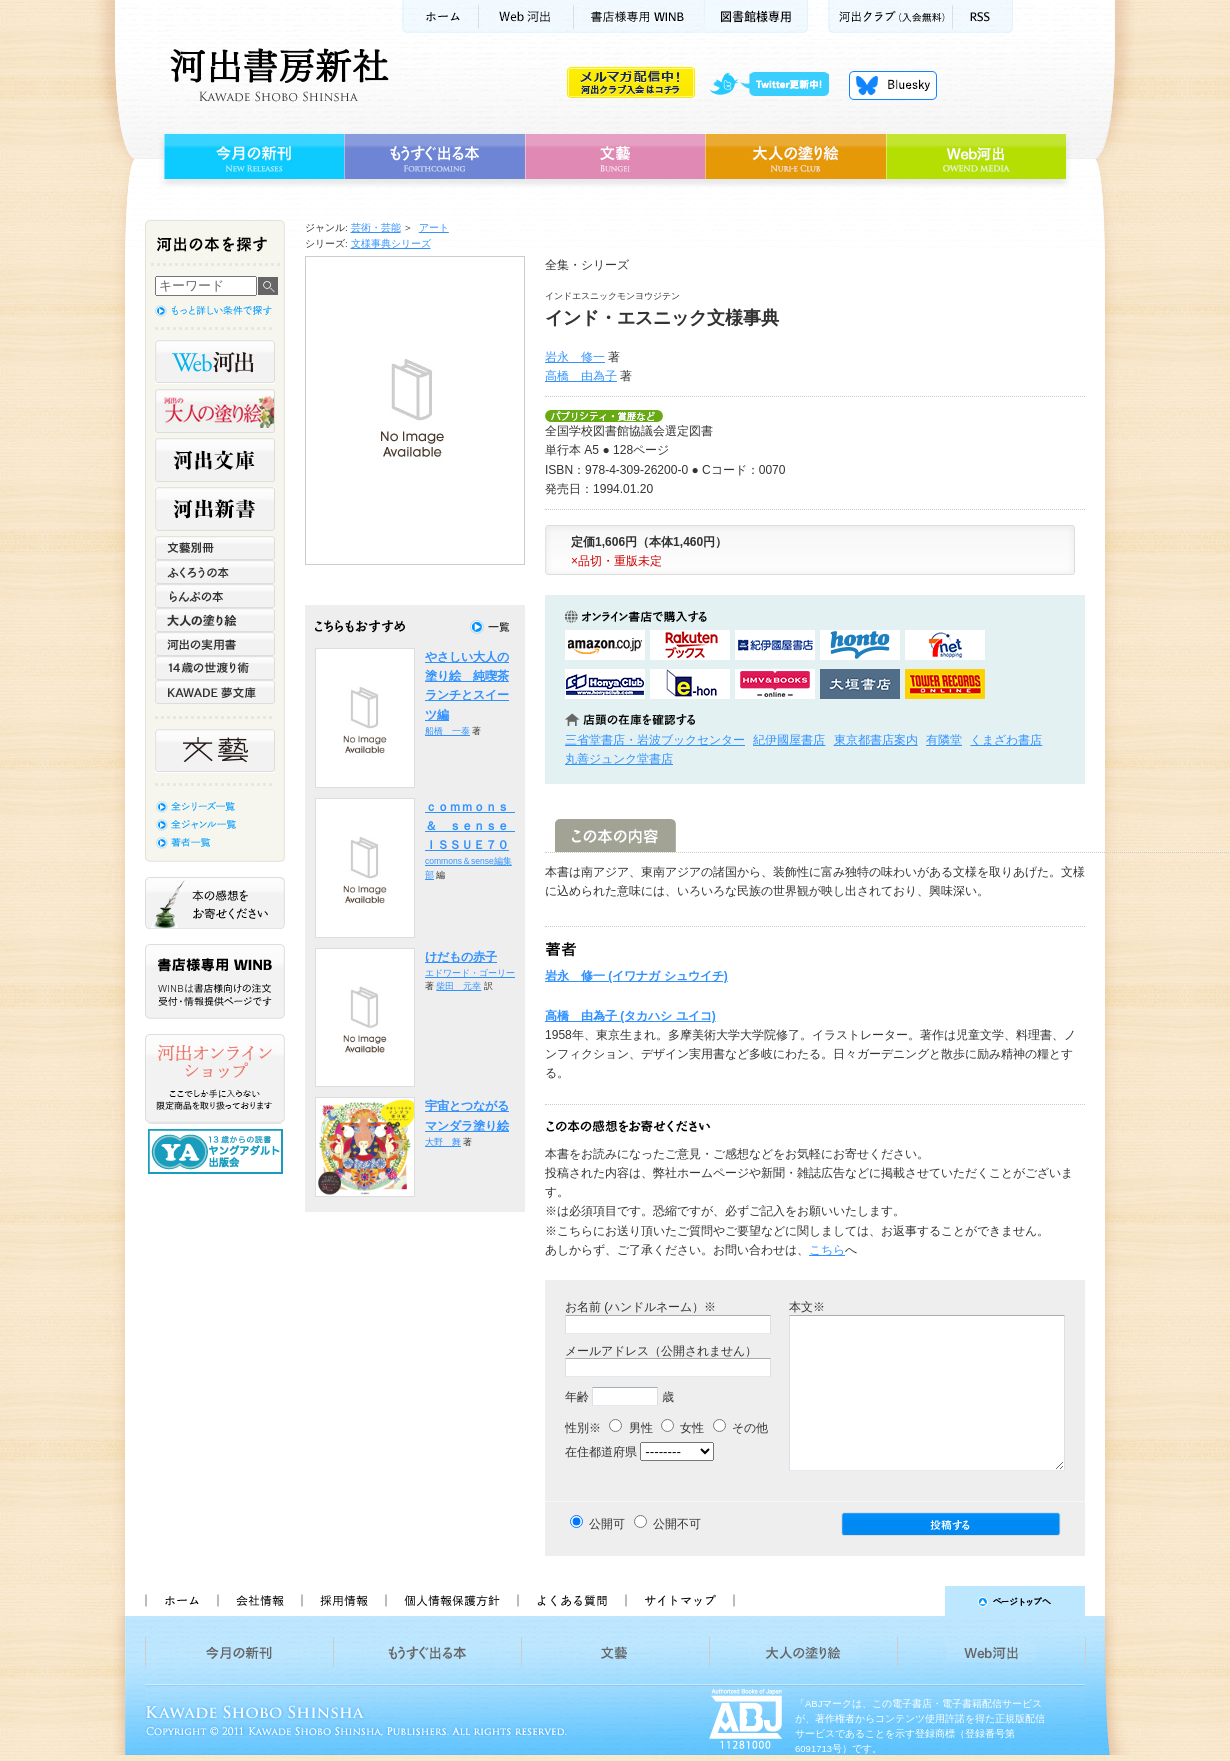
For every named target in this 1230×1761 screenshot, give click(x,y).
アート (434, 227)
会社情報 (259, 1601)
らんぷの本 (215, 596)
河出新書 (215, 509)
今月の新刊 (251, 157)
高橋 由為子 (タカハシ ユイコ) (630, 1016)
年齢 (577, 1397)
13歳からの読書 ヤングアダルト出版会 (218, 1151)
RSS (983, 16)
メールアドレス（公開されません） (661, 1351)
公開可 (607, 1524)
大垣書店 (860, 684)
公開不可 (677, 1524)
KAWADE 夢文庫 (215, 692)
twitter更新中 (776, 85)
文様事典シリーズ (391, 243)
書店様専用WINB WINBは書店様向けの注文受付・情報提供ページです (215, 981)
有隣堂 (944, 740)
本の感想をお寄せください (215, 903)
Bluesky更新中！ (893, 85)
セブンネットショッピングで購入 (945, 645)
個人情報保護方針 (451, 1601)
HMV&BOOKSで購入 (775, 684)
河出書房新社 (276, 75)
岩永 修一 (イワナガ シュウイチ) (636, 976)
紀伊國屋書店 (789, 740)
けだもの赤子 (461, 957)
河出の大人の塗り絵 (215, 411)
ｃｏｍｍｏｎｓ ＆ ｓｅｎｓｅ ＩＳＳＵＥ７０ (473, 826)
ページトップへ (918, 1601)
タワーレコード (945, 684)
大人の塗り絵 (795, 157)
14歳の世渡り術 (215, 668)
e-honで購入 (690, 684)
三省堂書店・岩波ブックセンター (655, 740)
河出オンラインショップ (215, 1079)
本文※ (807, 1307)
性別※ (583, 1428)
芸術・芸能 (376, 227)
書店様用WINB (639, 16)
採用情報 (343, 1601)
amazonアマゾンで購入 (605, 645)
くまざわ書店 (1006, 740)
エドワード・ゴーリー (470, 973)
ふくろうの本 (215, 572)
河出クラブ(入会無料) (890, 16)
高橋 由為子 (581, 376)
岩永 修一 (575, 357)
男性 (630, 1428)
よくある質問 (571, 1601)
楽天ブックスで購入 (690, 645)
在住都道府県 (601, 1452)
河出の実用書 (215, 644)
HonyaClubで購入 (605, 684)
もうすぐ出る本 (434, 157)
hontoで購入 (860, 645)
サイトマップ (680, 1601)
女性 (682, 1428)
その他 (740, 1428)
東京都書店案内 (876, 740)
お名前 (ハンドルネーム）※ (640, 1307)
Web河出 (526, 16)
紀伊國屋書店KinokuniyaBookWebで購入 (775, 645)
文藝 (615, 157)
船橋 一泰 (447, 731)
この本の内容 (615, 835)
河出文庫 (215, 460)
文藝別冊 (215, 548)
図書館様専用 (756, 16)
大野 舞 (443, 1142)
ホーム (440, 16)
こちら (827, 1250)
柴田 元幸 (458, 986)
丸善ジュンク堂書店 (619, 759)
